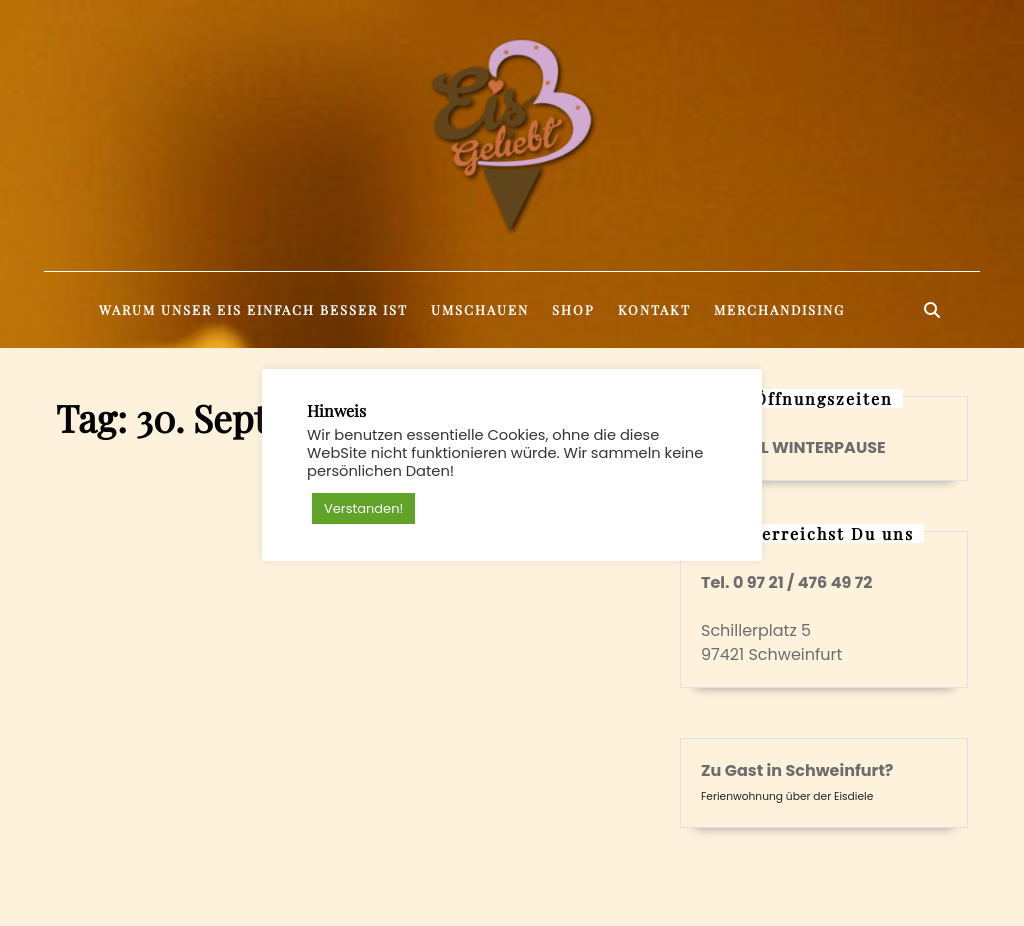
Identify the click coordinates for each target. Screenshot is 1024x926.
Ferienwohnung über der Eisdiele (787, 796)
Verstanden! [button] (363, 508)
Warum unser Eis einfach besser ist (253, 309)
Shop (573, 309)
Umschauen (480, 309)
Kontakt (654, 309)
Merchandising (779, 309)
